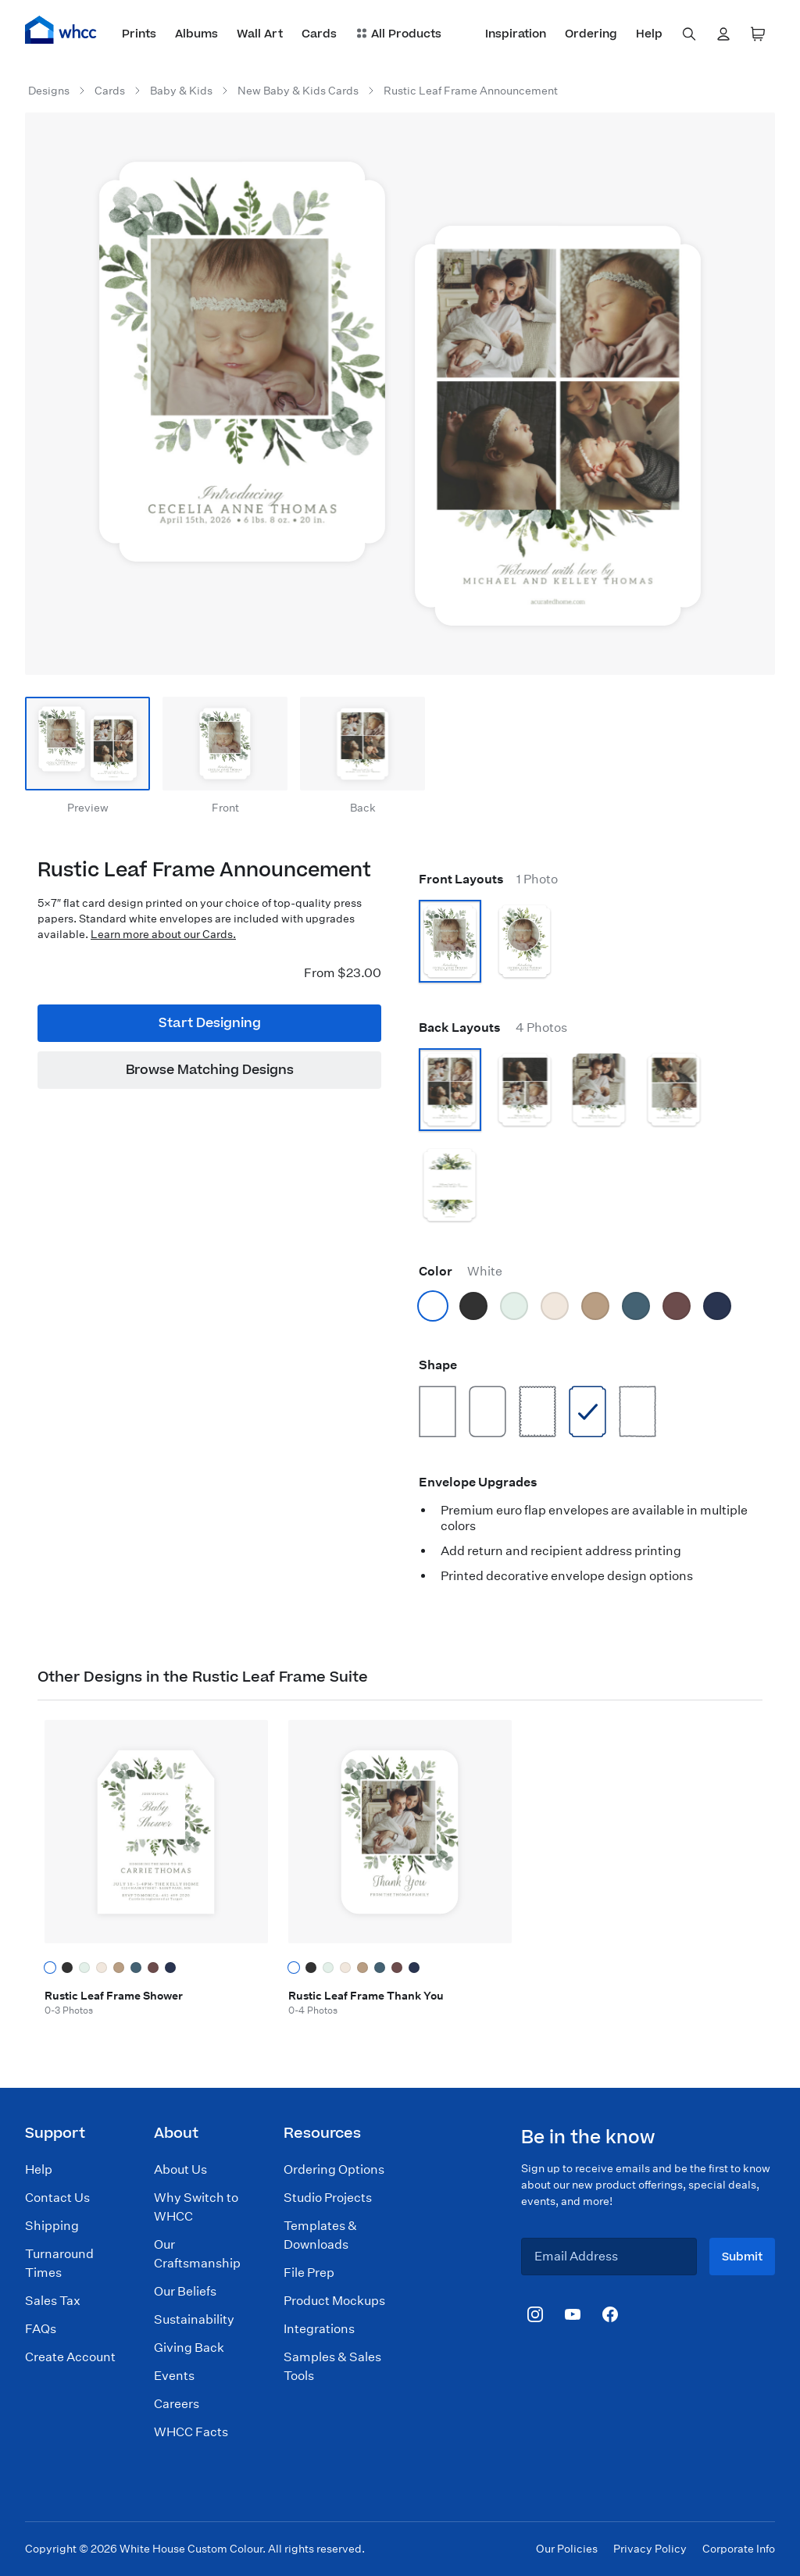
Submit (742, 2257)
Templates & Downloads (320, 2235)
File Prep (309, 2272)
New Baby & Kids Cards (298, 91)
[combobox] (689, 34)
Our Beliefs (185, 2291)
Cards (110, 91)
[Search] (689, 34)
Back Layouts (493, 1027)
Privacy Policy (650, 2549)
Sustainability (194, 2319)
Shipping (52, 2225)
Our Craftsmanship (197, 2254)
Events (174, 2375)
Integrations (319, 2328)
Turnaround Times (59, 2263)
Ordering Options (334, 2169)
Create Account (70, 2356)
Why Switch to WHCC (196, 2207)
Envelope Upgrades (478, 1482)
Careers (176, 2403)
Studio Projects (328, 2197)
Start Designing (210, 1023)
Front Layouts (488, 879)
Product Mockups (334, 2300)
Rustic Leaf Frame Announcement (471, 91)
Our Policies (567, 2549)
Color (460, 1271)
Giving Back (189, 2347)
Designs (49, 91)
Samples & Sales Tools (332, 2366)
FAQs (40, 2328)
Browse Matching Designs (210, 1070)
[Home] (61, 30)
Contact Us (57, 2197)
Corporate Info (738, 2549)
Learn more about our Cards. (163, 934)
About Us (180, 2169)
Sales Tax (52, 2300)
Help (38, 2169)
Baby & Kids (181, 91)
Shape (438, 1365)
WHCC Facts (191, 2431)
